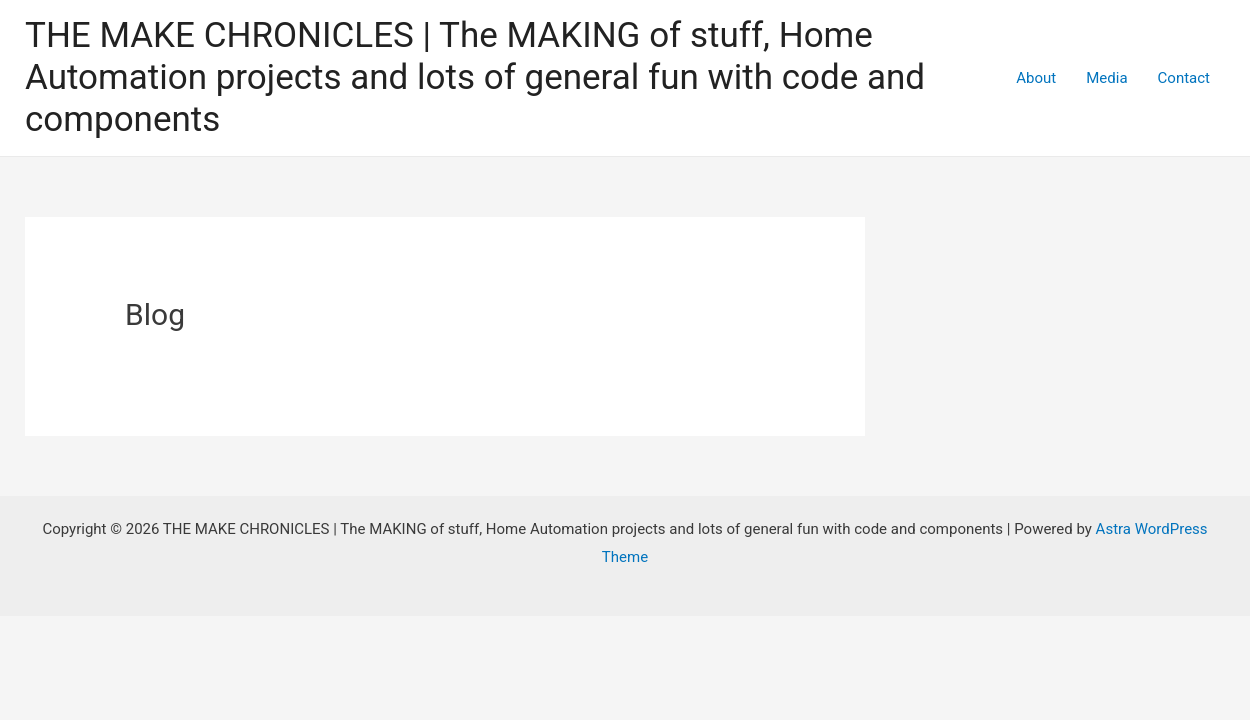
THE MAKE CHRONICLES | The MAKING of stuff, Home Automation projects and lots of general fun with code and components (475, 77)
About (1036, 78)
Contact (1184, 78)
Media (1106, 78)
